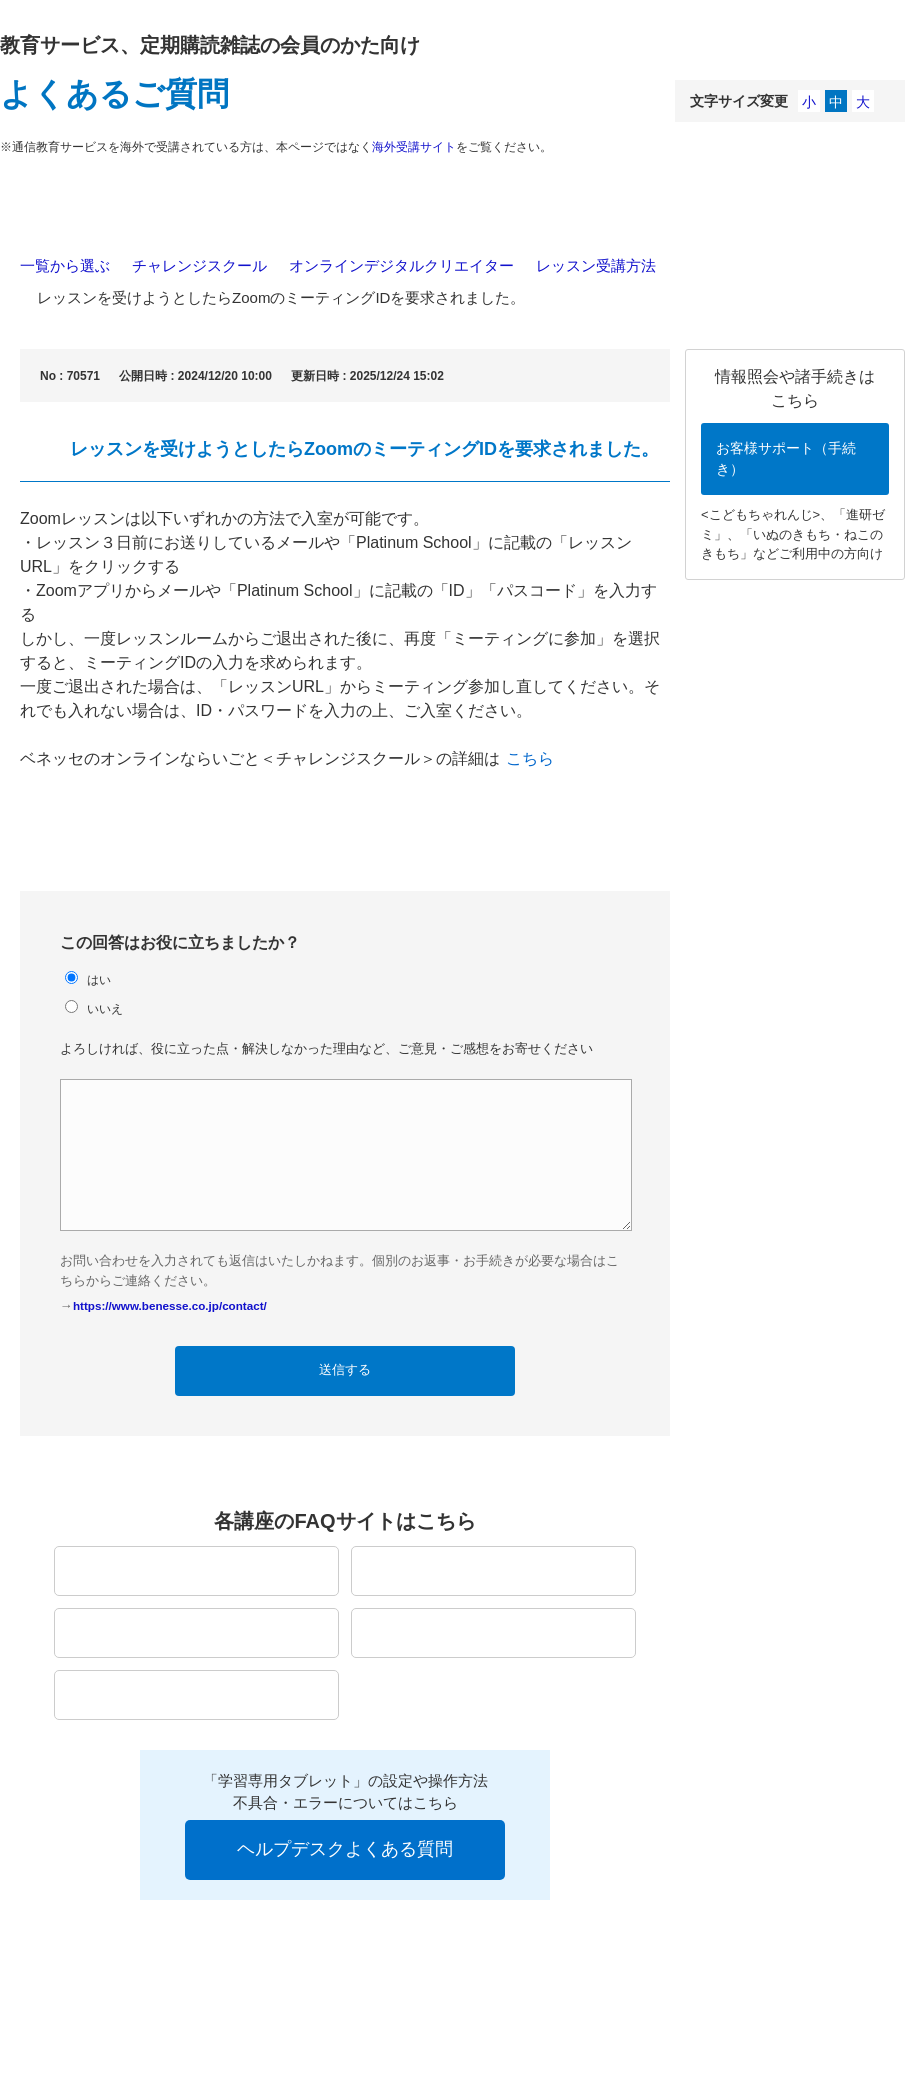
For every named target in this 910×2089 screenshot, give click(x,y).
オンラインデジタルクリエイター (401, 265)
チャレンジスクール (199, 265)
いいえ (105, 1008)
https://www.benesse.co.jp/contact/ (170, 1305)
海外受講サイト (414, 147)
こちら (530, 758)
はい (99, 979)
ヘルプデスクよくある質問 (345, 1849)
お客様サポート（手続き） (786, 458)
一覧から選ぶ (65, 265)
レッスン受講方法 (596, 265)
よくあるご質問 (114, 94)
